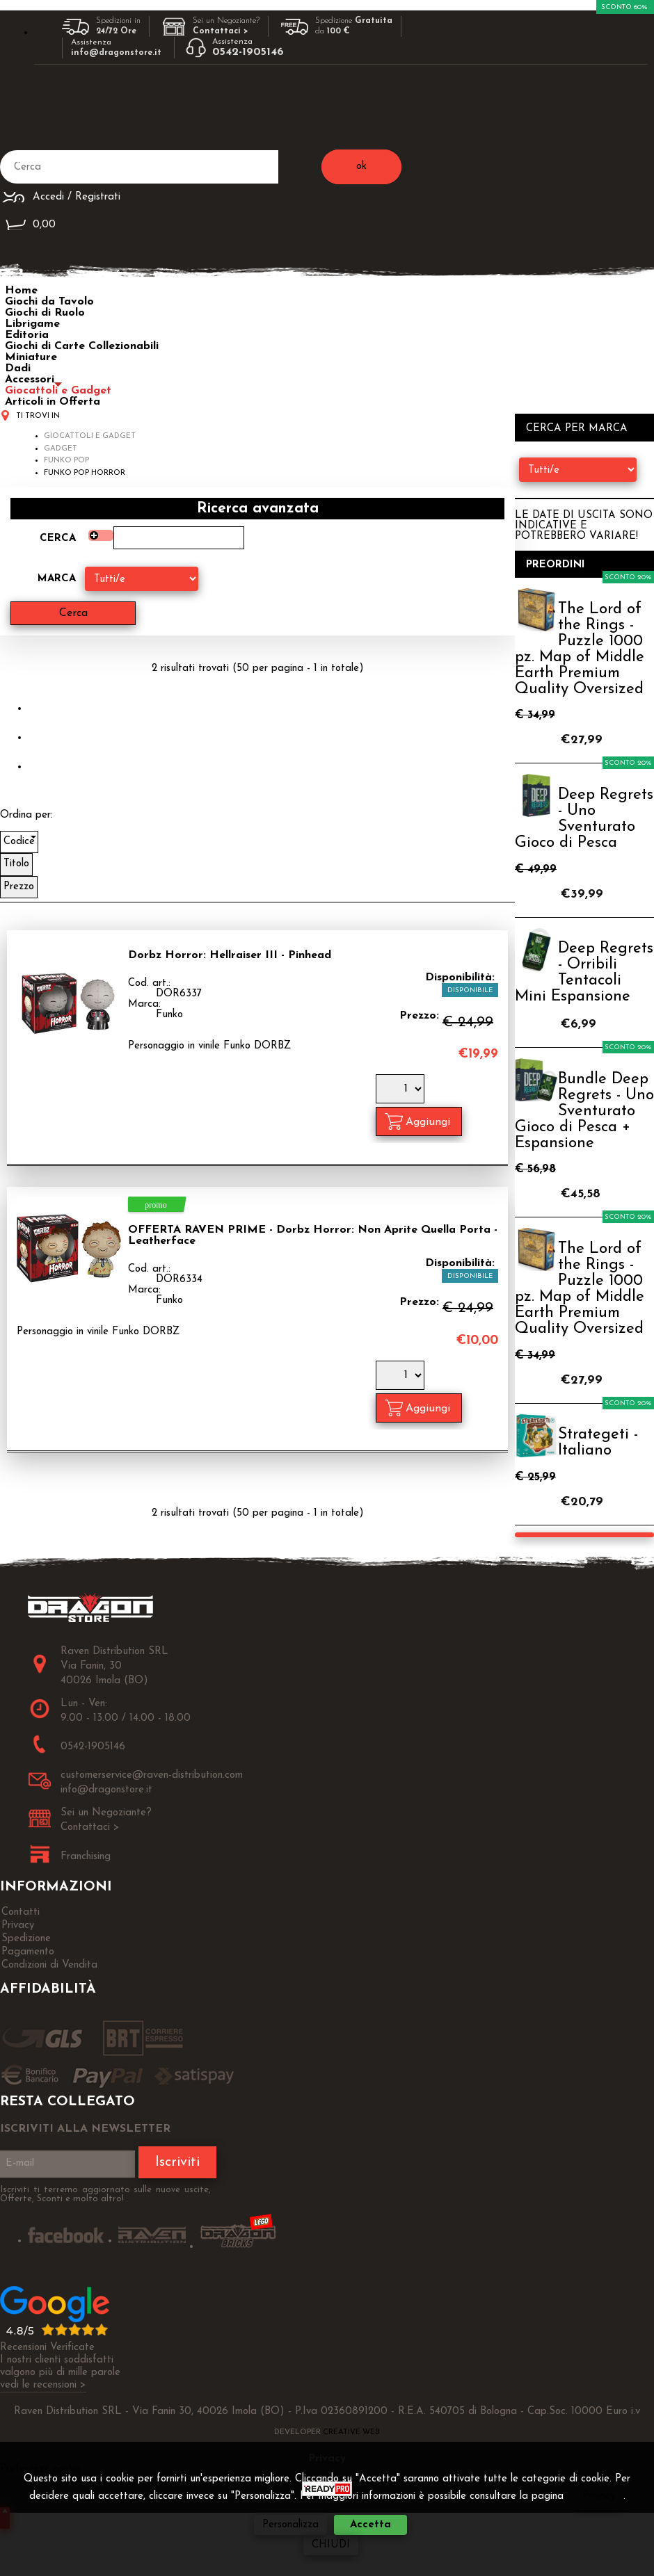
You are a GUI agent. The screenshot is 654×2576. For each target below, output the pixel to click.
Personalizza (290, 2525)
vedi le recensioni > (43, 2385)
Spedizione (26, 1939)
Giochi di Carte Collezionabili (82, 346)
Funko (169, 1015)
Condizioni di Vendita (49, 1965)
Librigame (32, 324)
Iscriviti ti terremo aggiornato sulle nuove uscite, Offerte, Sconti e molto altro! (105, 2194)
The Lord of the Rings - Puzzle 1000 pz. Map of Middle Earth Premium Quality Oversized (579, 649)
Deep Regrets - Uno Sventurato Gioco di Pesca (584, 819)
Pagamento (27, 1952)
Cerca (58, 538)
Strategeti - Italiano (598, 1443)
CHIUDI (331, 2545)
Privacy (17, 1925)
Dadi (18, 368)
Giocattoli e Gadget (58, 390)
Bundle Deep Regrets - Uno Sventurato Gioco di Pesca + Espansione (584, 1111)
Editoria (27, 335)
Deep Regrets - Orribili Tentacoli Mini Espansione (584, 973)
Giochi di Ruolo (45, 312)
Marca (57, 579)
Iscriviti (177, 2162)
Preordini (555, 565)
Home (21, 290)
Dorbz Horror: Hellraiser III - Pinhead (229, 955)
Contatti (20, 1912)
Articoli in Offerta (52, 401)
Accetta (370, 2525)
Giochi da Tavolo (49, 301)
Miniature (31, 357)
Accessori (29, 379)
